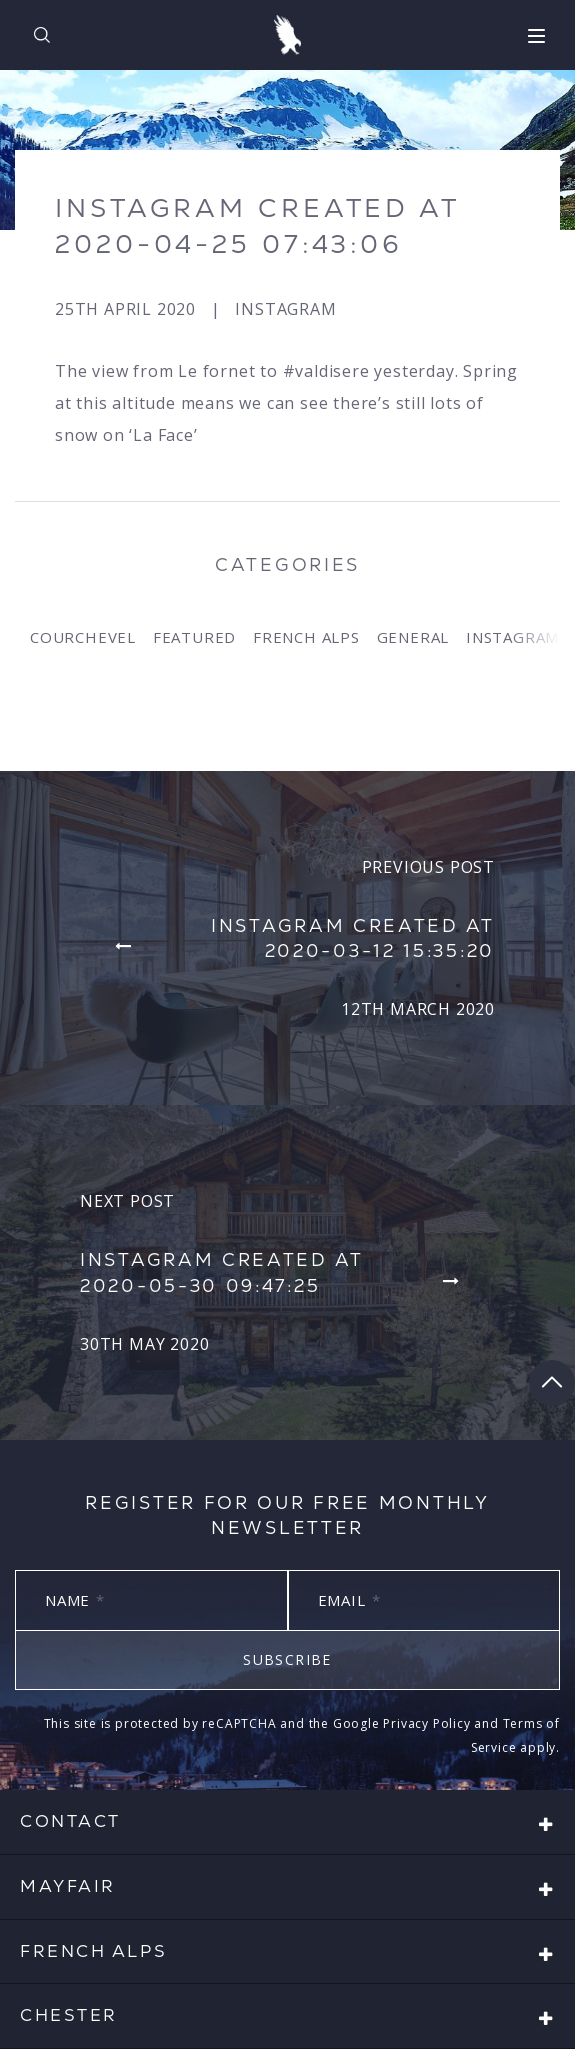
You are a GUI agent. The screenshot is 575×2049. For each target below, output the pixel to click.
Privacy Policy (426, 1723)
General (413, 637)
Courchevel (83, 637)
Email (349, 1600)
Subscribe (287, 1659)
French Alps (306, 637)
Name (75, 1600)
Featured (194, 637)
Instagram (285, 309)
